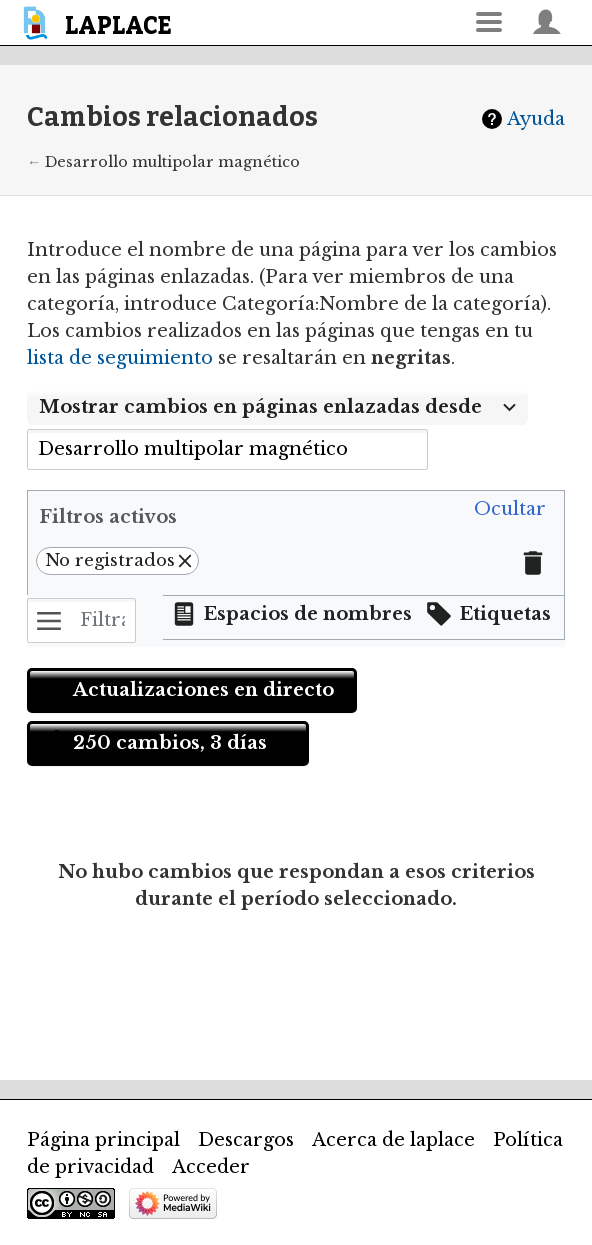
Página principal (103, 1140)
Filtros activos (108, 517)
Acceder (211, 1167)
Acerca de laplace (393, 1140)
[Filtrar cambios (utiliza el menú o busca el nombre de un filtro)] (81, 620)
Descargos (246, 1140)
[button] (510, 510)
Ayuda (536, 119)
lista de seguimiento (120, 358)
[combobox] (277, 408)
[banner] (100, 22)
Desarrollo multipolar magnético (172, 162)
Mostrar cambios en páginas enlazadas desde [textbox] (260, 407)
